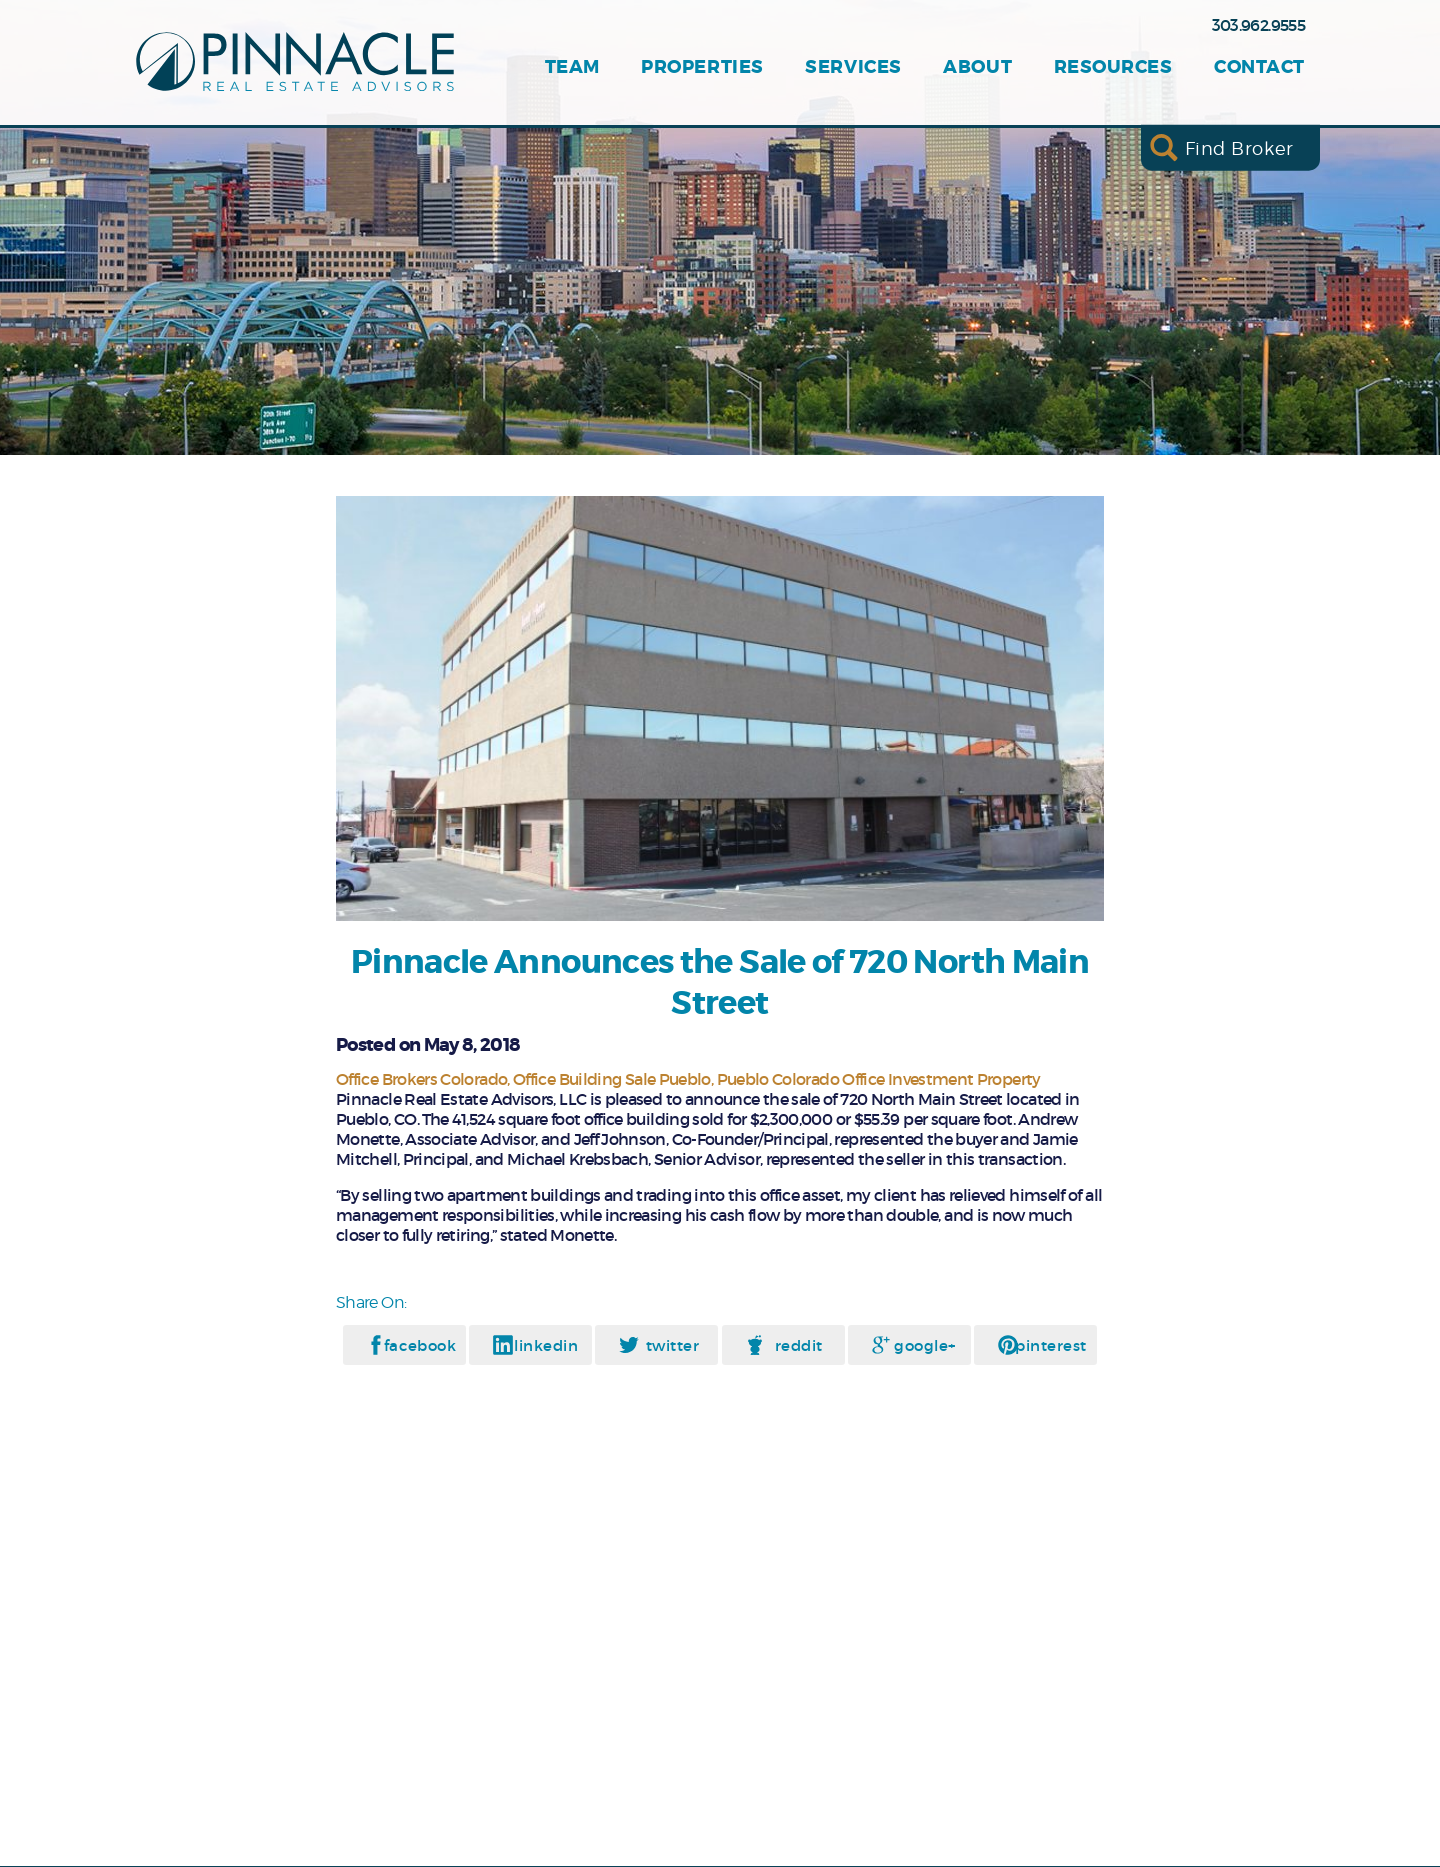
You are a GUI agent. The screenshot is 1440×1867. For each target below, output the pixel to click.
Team (572, 67)
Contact (1259, 67)
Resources (1113, 67)
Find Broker (1239, 147)
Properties (702, 67)
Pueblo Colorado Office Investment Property (879, 1079)
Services (853, 67)
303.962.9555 (1258, 25)
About (977, 67)
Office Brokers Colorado (421, 1079)
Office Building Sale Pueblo (612, 1079)
